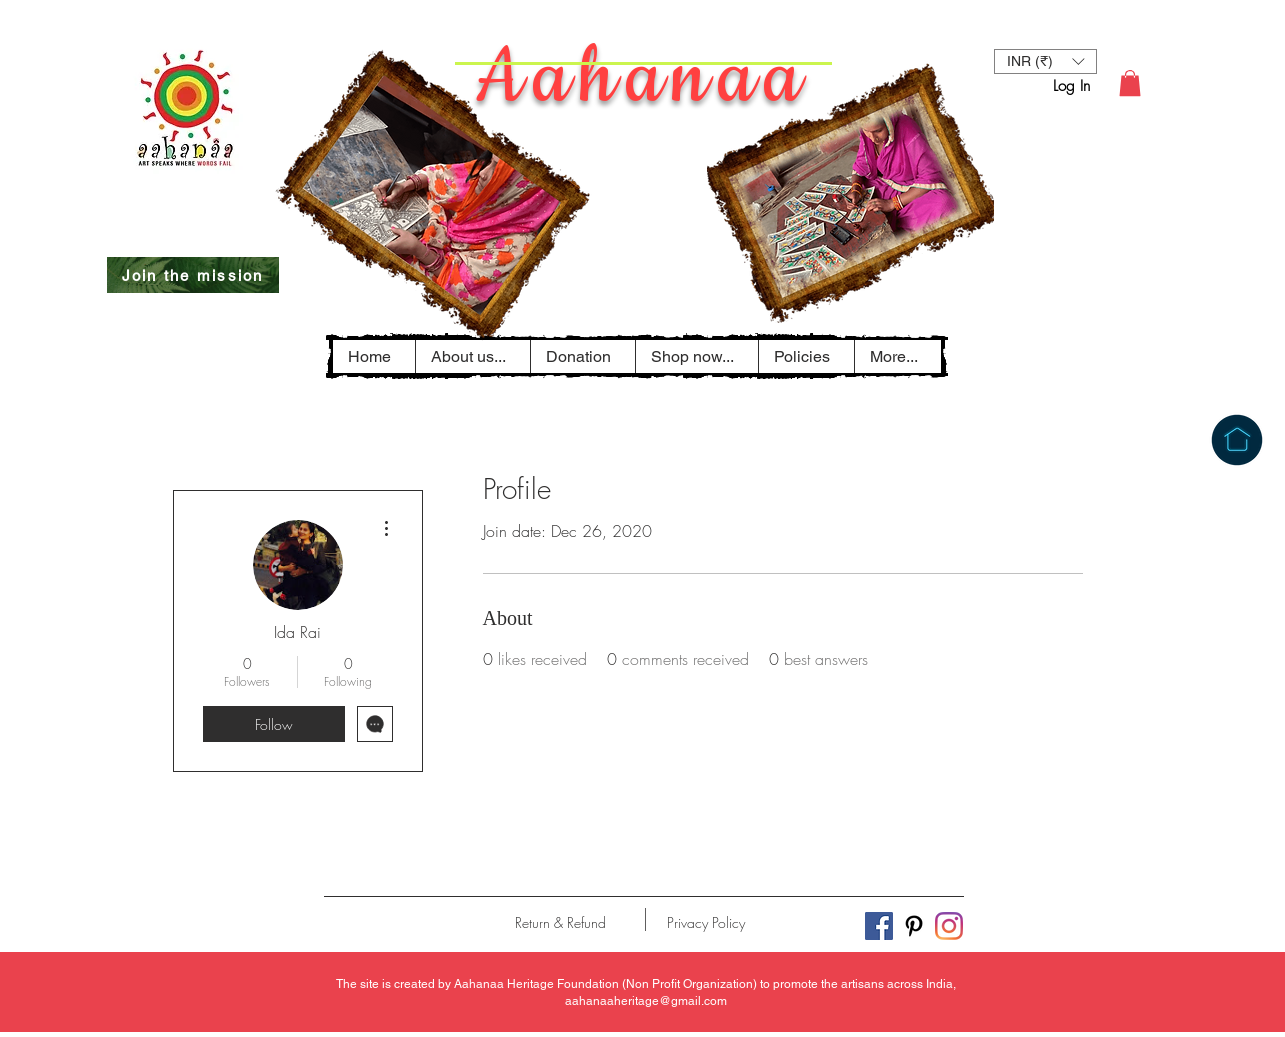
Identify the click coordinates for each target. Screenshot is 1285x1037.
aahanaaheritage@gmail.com (646, 1001)
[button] (806, 356)
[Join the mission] (193, 275)
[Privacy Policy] (706, 923)
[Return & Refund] (560, 923)
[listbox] (1045, 61)
